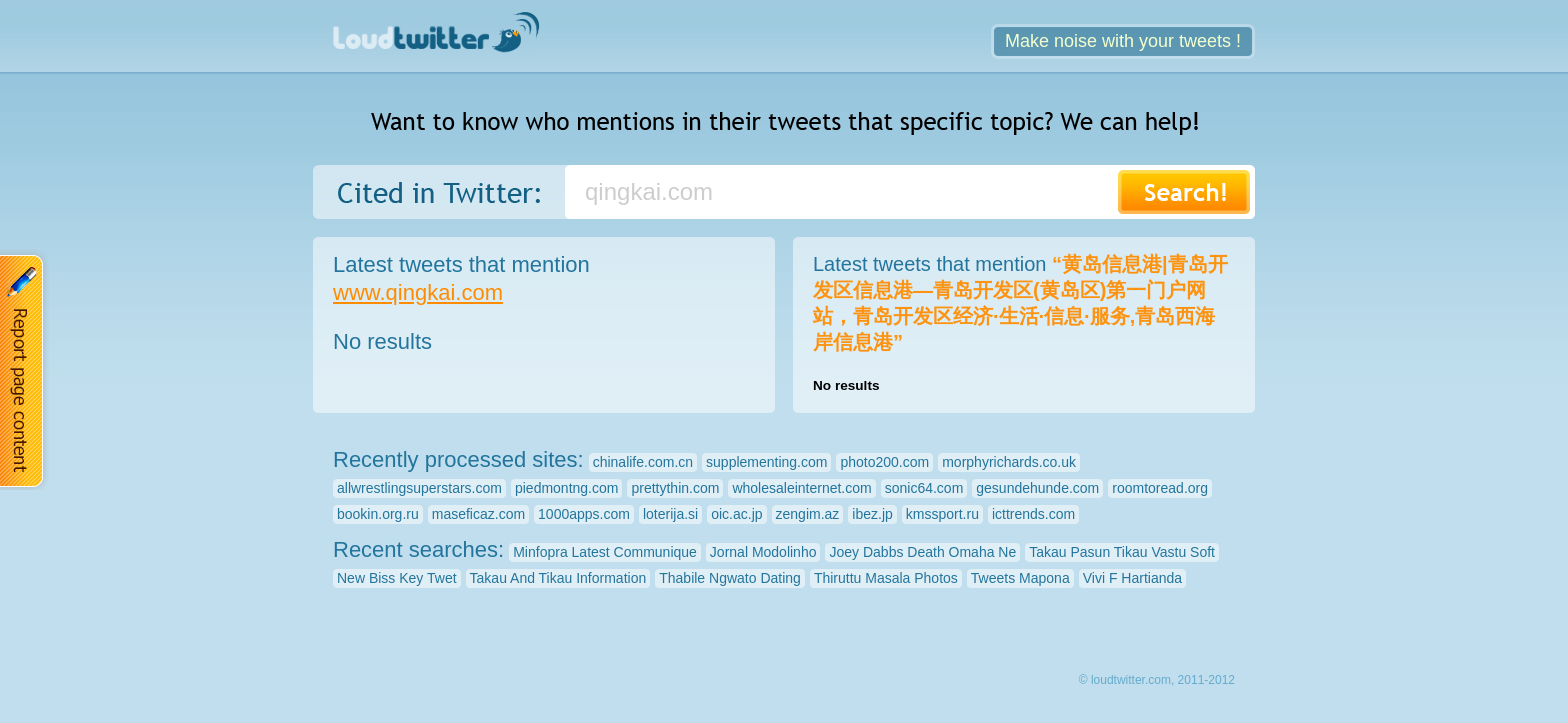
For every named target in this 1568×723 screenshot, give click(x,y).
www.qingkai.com (418, 292)
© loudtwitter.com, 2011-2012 (1157, 680)
